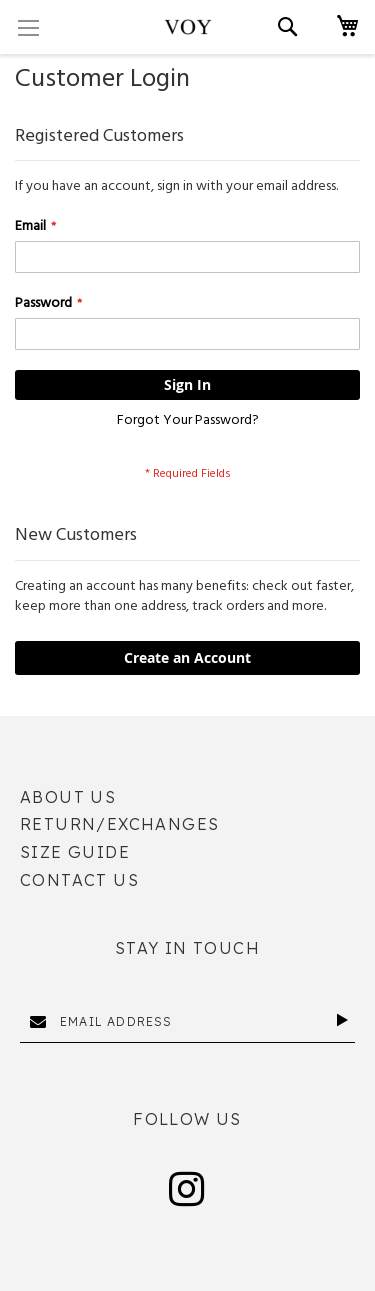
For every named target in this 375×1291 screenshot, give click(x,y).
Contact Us (79, 880)
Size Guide (75, 852)
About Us (68, 797)
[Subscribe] (345, 1020)
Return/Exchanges (119, 824)
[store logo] (188, 27)
